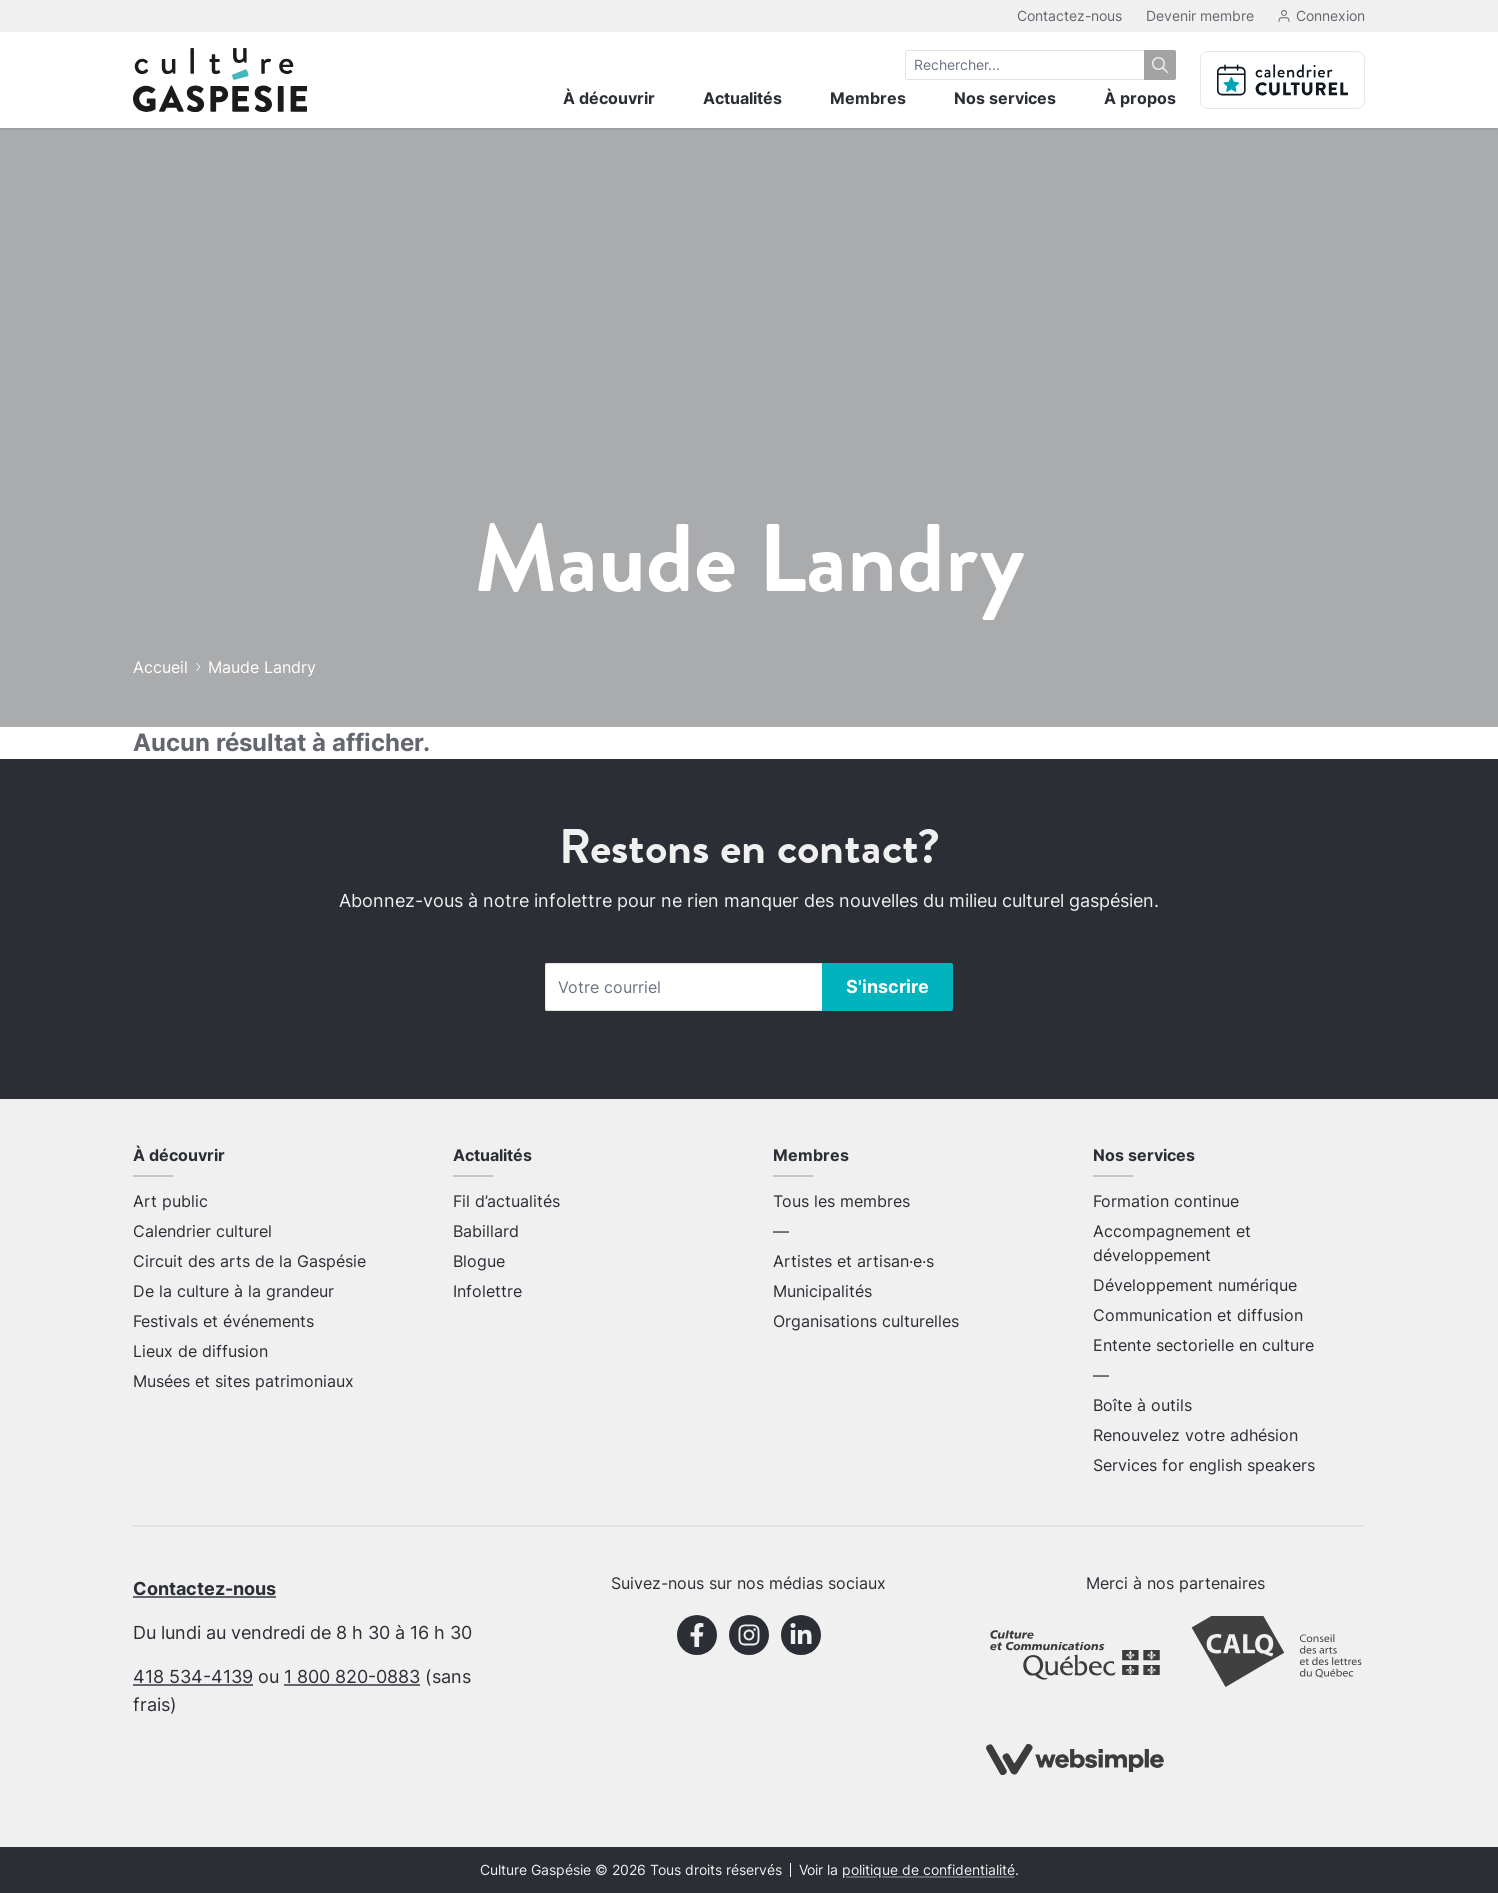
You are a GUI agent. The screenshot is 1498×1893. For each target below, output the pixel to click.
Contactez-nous (1069, 15)
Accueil (160, 667)
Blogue (479, 1261)
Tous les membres (841, 1201)
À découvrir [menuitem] (609, 98)
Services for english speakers (1204, 1465)
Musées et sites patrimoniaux (243, 1381)
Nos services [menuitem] (1005, 98)
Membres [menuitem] (868, 98)
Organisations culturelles (866, 1321)
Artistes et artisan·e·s (853, 1261)
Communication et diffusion (1198, 1315)
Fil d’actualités (506, 1201)
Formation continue (1166, 1201)
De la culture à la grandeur (233, 1291)
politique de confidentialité (928, 1870)
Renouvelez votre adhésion (1195, 1435)
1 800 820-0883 (352, 1676)
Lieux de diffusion (200, 1351)
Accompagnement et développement (1172, 1243)
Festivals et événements (223, 1321)
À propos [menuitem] (1140, 98)
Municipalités (822, 1291)
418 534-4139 (193, 1676)
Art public (170, 1201)
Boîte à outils (1142, 1405)
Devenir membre (1200, 15)
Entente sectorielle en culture (1203, 1345)
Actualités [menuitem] (742, 98)
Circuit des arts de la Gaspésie (249, 1261)
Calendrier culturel (202, 1231)
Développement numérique (1195, 1285)
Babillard (486, 1231)
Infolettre (487, 1291)
